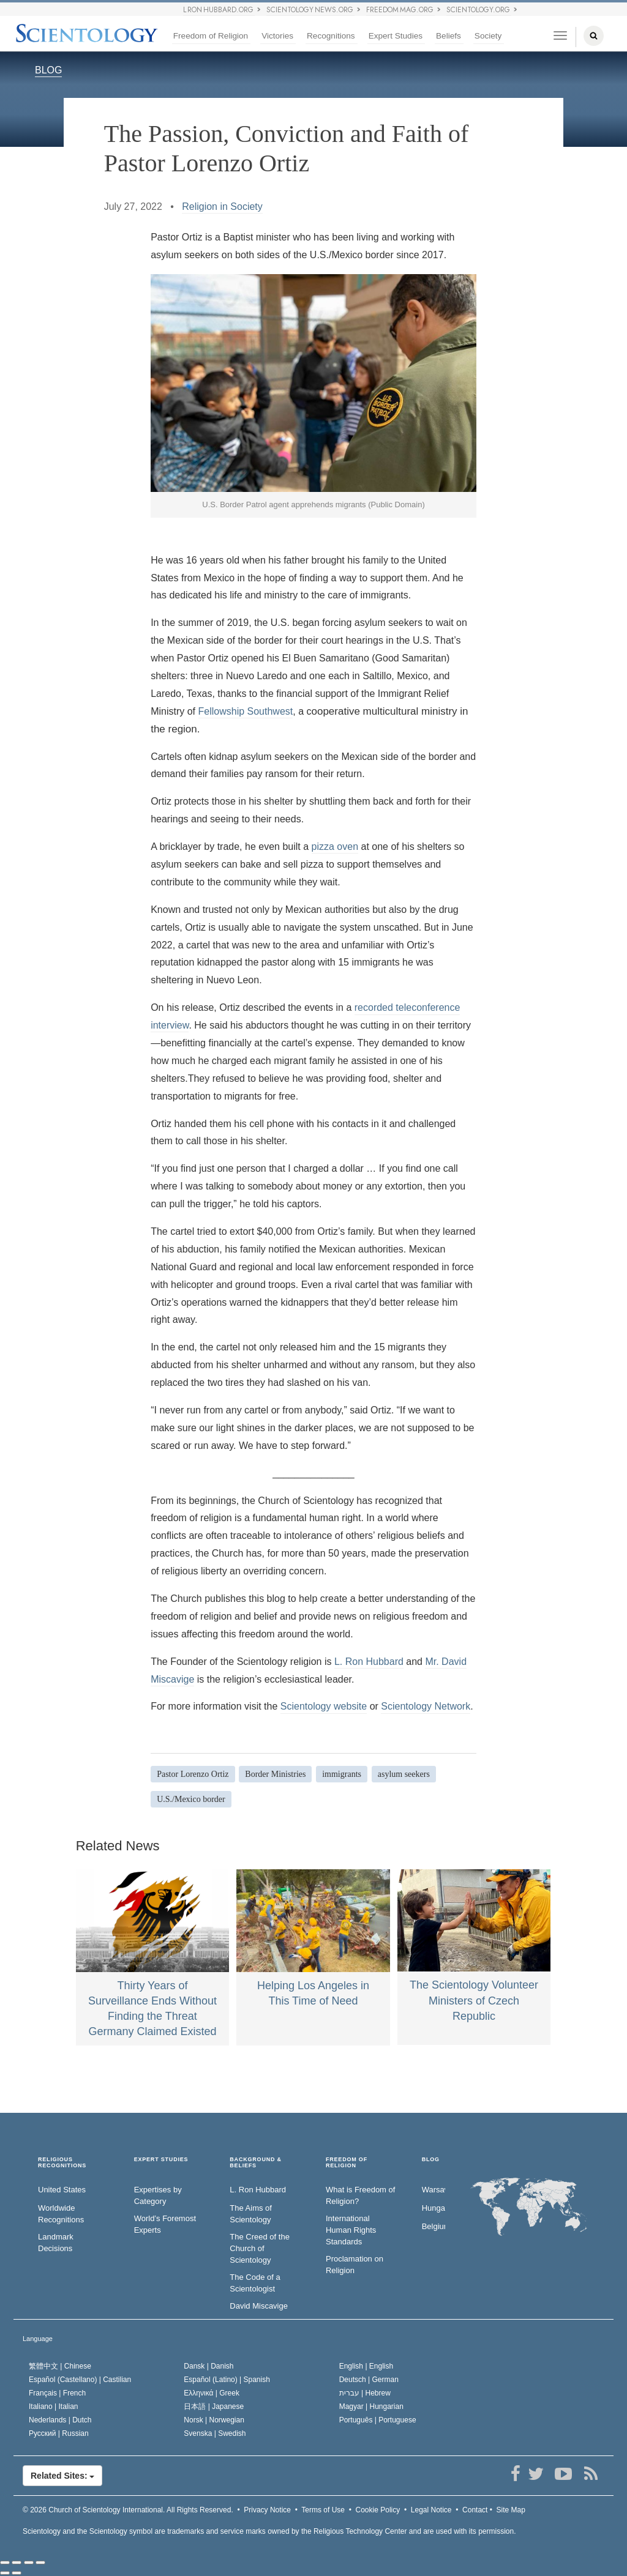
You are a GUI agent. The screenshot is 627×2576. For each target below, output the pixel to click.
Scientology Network (425, 1706)
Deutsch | (369, 2379)
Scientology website (323, 1706)
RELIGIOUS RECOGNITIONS (62, 2162)
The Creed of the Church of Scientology (260, 2248)
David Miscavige (259, 2305)
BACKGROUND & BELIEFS (256, 2162)
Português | (377, 2420)
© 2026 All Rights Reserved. (128, 2510)
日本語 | (214, 2406)
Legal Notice (431, 2510)
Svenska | (215, 2433)
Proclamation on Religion (354, 2264)
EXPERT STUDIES (161, 2159)
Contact (474, 2510)
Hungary (433, 2208)
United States (62, 2189)
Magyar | (371, 2406)
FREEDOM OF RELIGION (346, 2162)
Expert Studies (395, 35)
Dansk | (208, 2366)
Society (488, 35)
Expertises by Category (158, 2195)
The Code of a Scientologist (255, 2283)
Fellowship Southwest (245, 711)
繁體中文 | (60, 2366)
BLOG (48, 70)
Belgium (433, 2226)
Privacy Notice (267, 2510)
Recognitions (331, 35)
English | (366, 2366)
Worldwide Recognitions (61, 2213)
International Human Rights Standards (351, 2230)
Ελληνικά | (211, 2393)
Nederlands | (60, 2420)
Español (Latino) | (227, 2379)
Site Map (511, 2510)
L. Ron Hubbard (369, 1661)
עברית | (365, 2393)
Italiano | (53, 2406)
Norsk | (214, 2420)
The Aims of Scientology (251, 2213)
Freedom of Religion (210, 35)
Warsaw (433, 2189)
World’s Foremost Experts (165, 2224)
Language (38, 2338)
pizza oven (335, 846)
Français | (57, 2393)
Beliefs (448, 35)
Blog (431, 2159)
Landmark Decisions (55, 2242)
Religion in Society (222, 206)
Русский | (59, 2433)
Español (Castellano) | (80, 2379)
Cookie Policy (378, 2510)
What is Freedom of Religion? (360, 2195)
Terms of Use (323, 2510)
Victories (277, 35)
